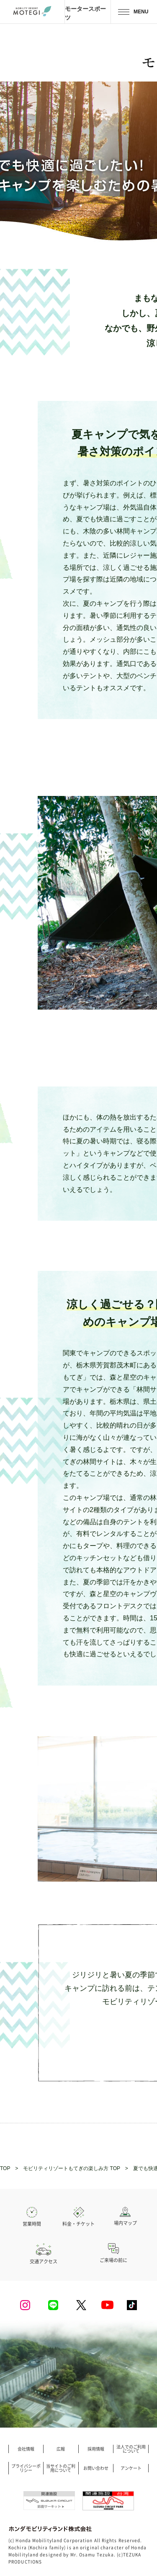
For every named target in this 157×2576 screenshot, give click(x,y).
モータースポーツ (85, 13)
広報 (61, 2449)
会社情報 (26, 2449)
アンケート (131, 2468)
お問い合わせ (95, 2468)
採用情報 (96, 2449)
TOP (5, 2168)
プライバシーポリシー (26, 2468)
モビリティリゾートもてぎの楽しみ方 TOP (71, 2168)
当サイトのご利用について (60, 2468)
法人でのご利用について (131, 2449)
